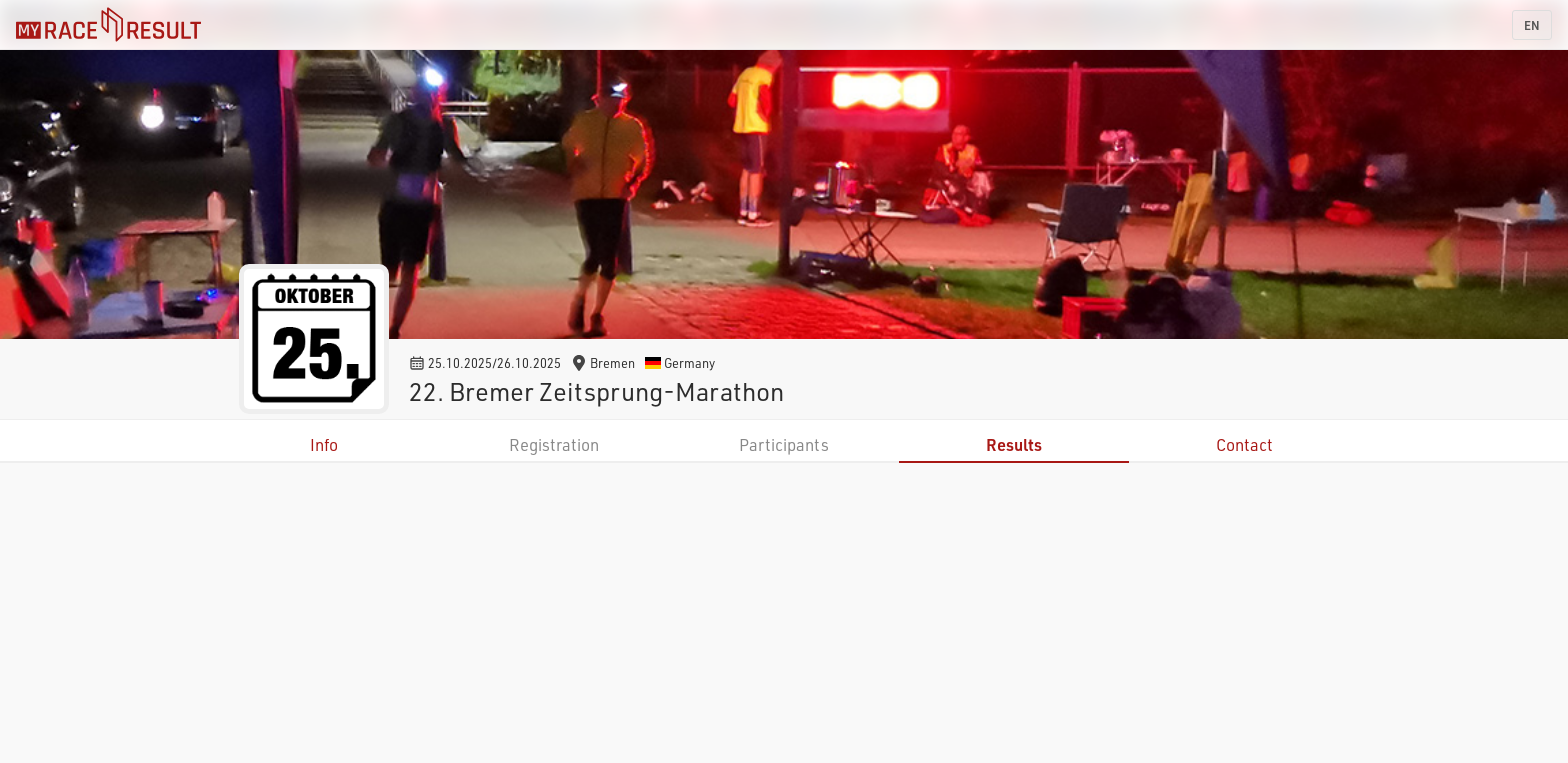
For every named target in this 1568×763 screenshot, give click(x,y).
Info (324, 444)
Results (1014, 444)
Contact (1244, 444)
